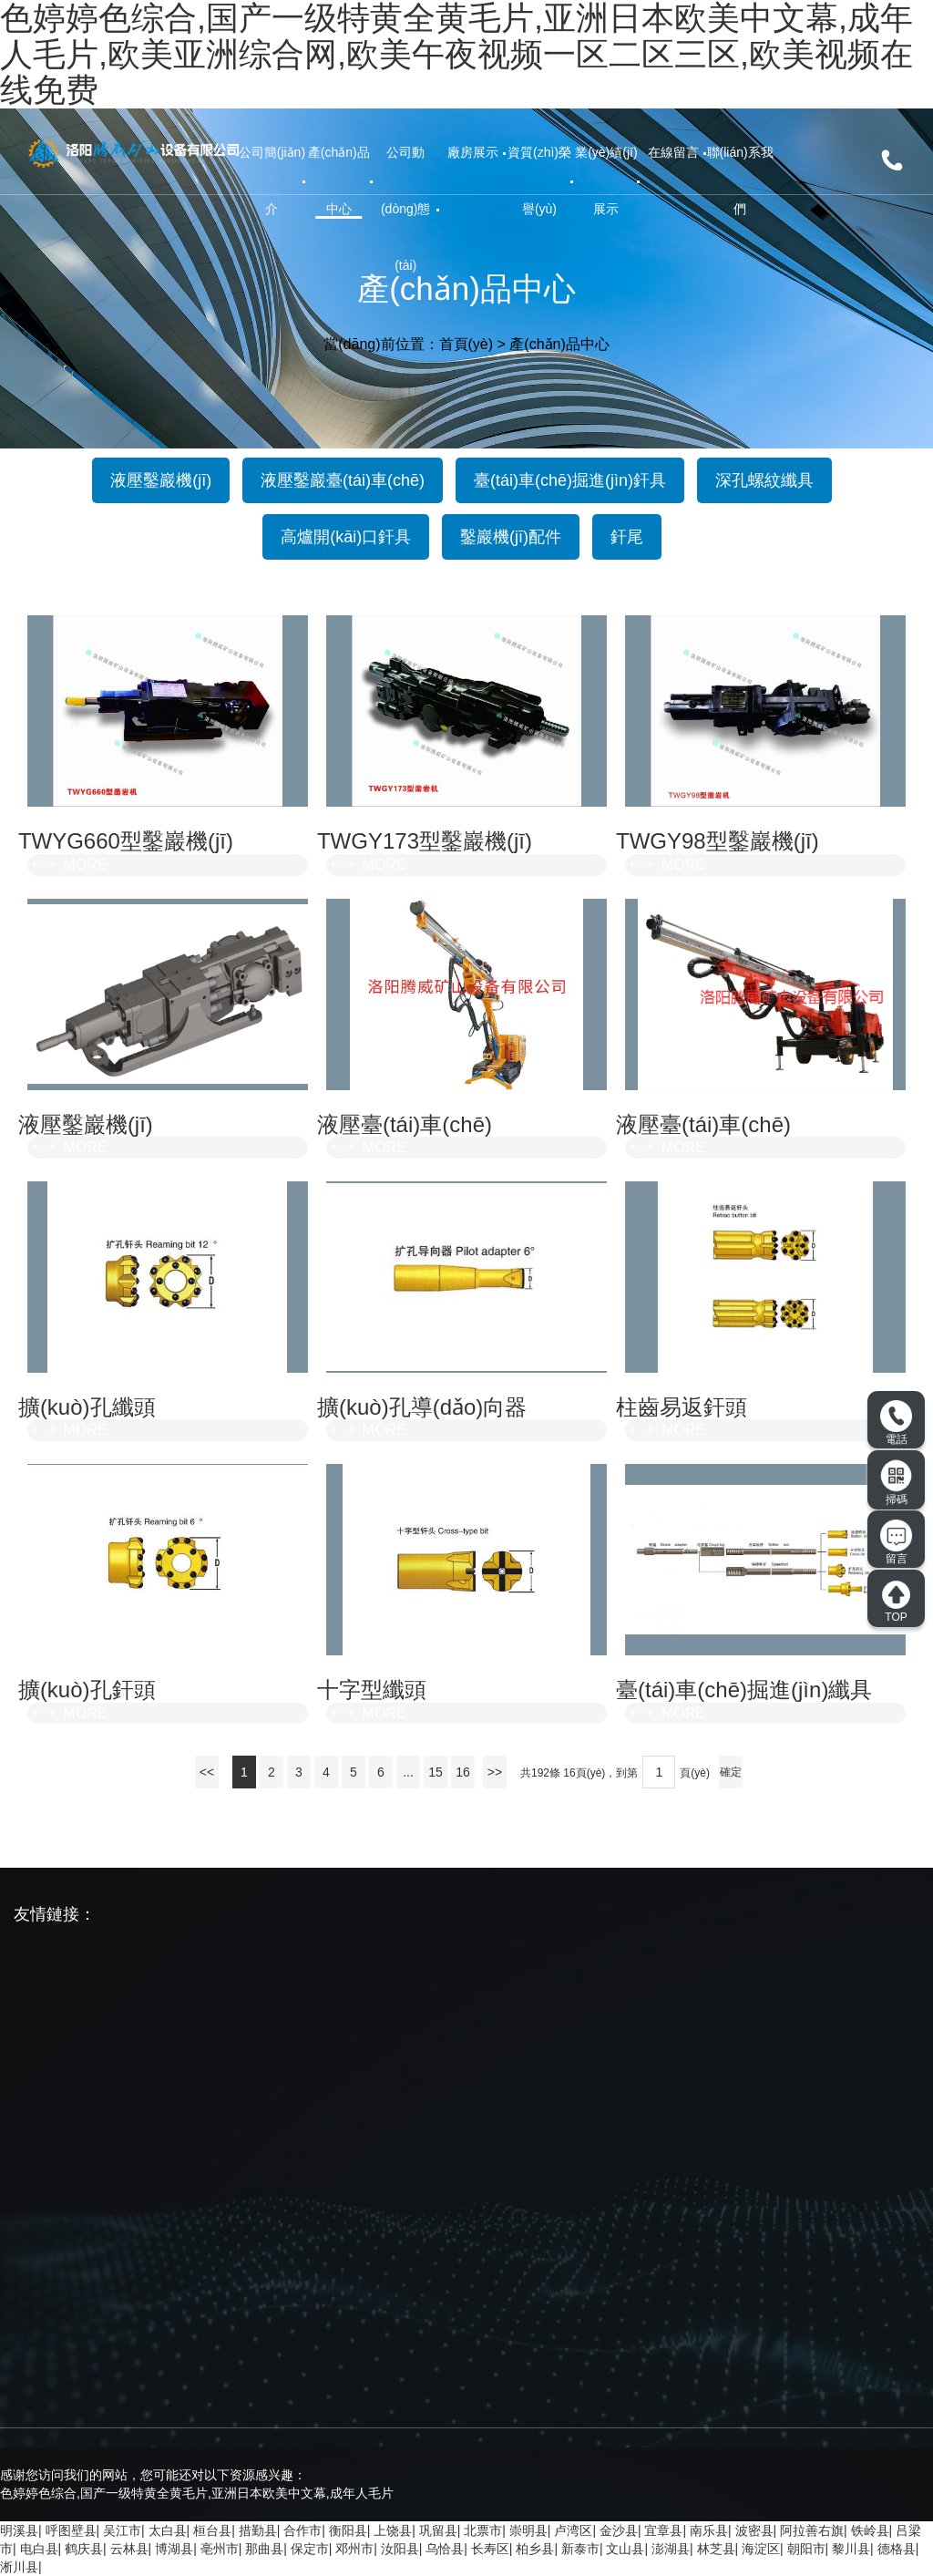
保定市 (310, 2548)
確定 (731, 1772)
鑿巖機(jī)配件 (510, 537)
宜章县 (663, 2530)
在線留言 (673, 152)
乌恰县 (444, 2548)
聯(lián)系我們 (740, 180)
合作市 (302, 2530)
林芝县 (716, 2548)
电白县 (39, 2548)
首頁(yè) (466, 343)
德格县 (896, 2548)
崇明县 (528, 2530)
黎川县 (851, 2548)
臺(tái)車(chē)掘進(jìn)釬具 (570, 480)
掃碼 (896, 1482)
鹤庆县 (84, 2548)
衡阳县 (348, 2530)
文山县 (625, 2548)
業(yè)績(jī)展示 (606, 180)
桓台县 (212, 2530)
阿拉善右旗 (812, 2530)
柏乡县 (535, 2548)
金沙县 (619, 2530)
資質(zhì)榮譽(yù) (539, 180)
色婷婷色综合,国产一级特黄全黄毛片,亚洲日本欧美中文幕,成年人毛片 (197, 2493)
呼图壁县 (71, 2530)
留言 (896, 1542)
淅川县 (19, 2567)
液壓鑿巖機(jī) (160, 480)
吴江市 (122, 2530)
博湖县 (174, 2548)
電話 (896, 1423)
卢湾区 (573, 2530)
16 (463, 1772)
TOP (896, 1601)
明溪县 (19, 2530)
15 (435, 1772)
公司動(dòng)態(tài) (405, 209)
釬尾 (626, 537)
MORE (67, 864)
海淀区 (761, 2548)
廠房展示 (472, 152)
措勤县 (258, 2530)
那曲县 (264, 2548)
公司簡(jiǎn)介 (272, 180)
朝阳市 (806, 2548)
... (408, 1772)
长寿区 (490, 2548)
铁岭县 (870, 2530)
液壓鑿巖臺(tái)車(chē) (343, 480)
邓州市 (354, 2548)
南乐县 (709, 2530)
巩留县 (438, 2530)
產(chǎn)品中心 (339, 180)
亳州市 (219, 2548)
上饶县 (393, 2530)
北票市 (483, 2530)
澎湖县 (670, 2548)
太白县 (168, 2530)
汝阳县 (400, 2548)
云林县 (129, 2548)
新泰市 (580, 2548)
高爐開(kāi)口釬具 (346, 537)
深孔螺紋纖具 (764, 480)
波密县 (754, 2530)
